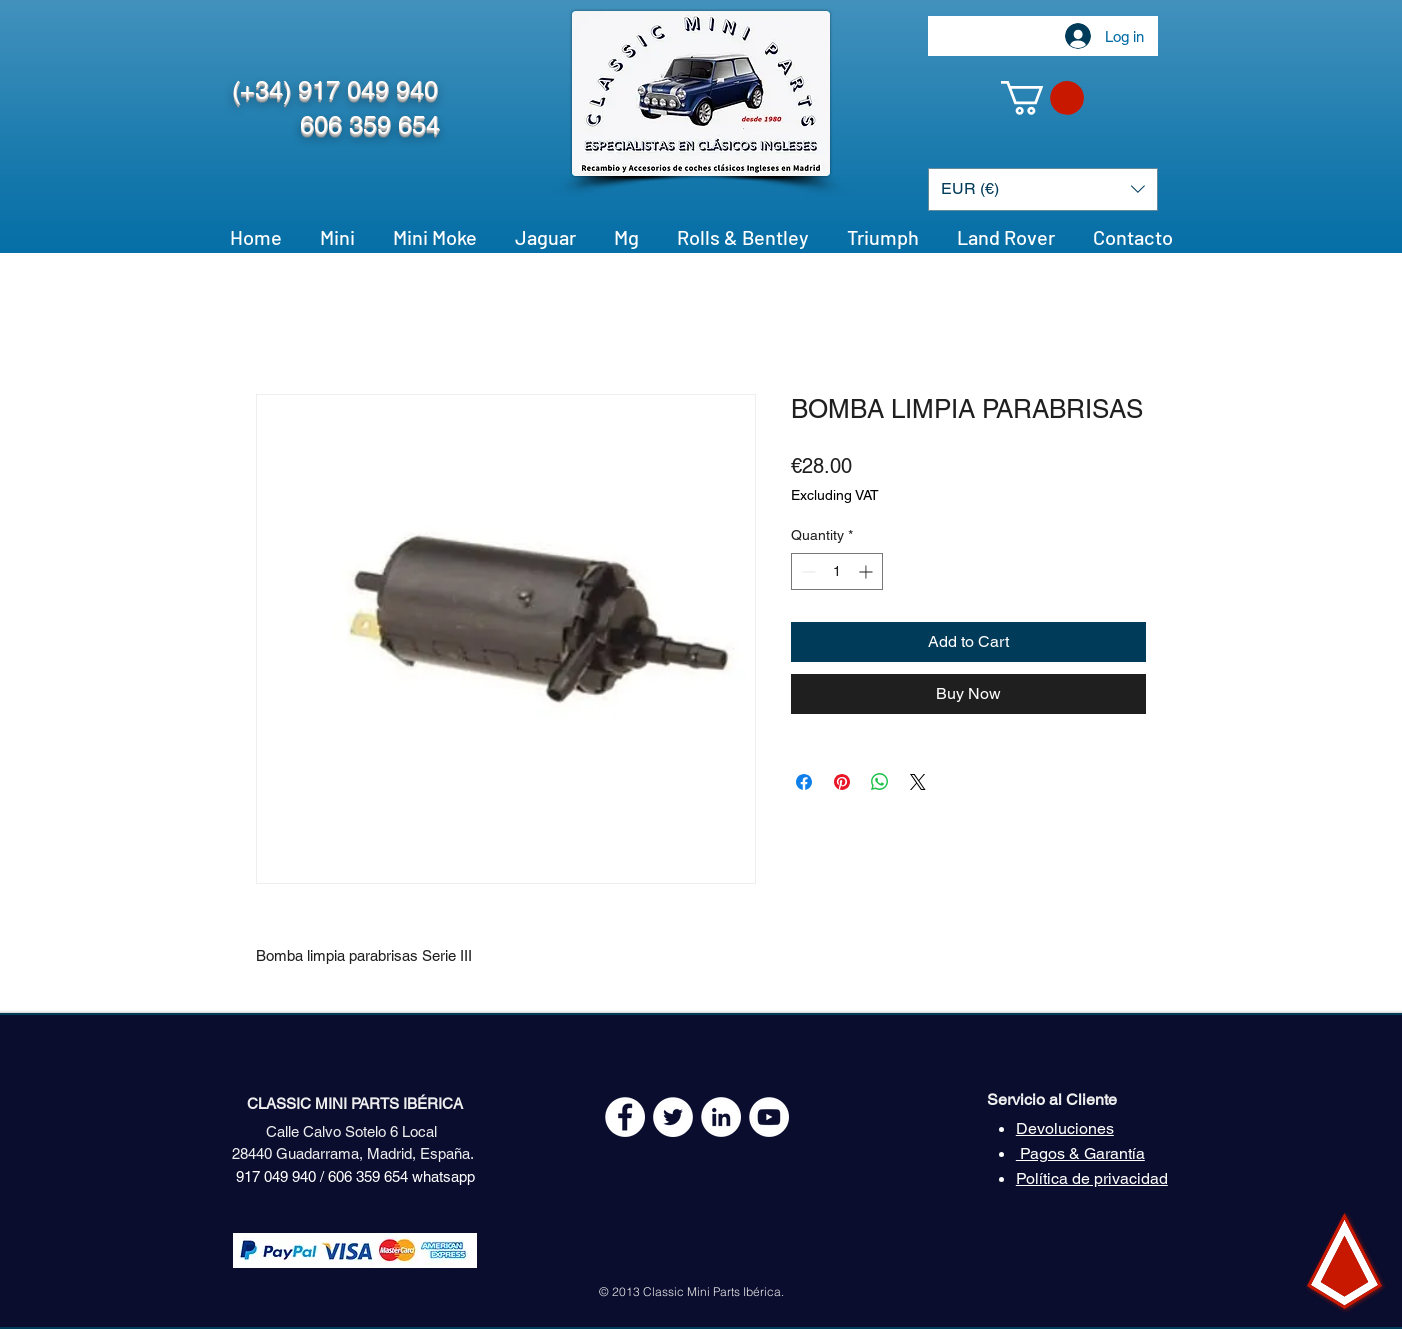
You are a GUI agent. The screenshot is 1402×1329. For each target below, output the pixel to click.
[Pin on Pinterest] (842, 782)
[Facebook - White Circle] (625, 1117)
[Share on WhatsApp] (880, 782)
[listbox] (1043, 189)
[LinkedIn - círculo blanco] (721, 1117)
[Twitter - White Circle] (673, 1117)
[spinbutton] (837, 571)
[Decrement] (806, 571)
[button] (1042, 98)
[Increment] (867, 571)
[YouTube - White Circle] (769, 1117)
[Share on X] (918, 782)
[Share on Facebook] (804, 782)
